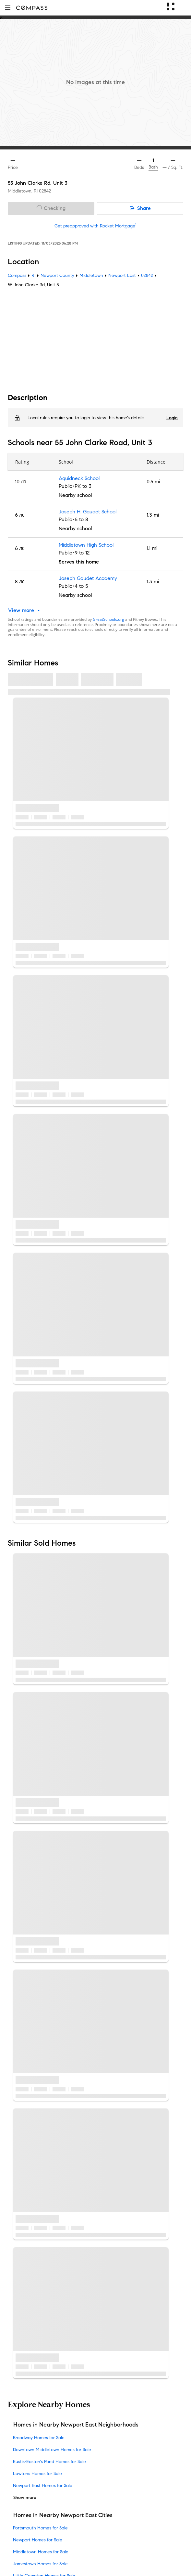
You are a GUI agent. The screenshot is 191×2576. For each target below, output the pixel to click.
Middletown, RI (23, 191)
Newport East (122, 275)
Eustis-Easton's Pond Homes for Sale (49, 2461)
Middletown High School (86, 545)
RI (33, 275)
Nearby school (75, 495)
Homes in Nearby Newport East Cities (63, 2515)
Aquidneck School (79, 479)
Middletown (91, 275)
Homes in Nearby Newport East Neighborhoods (75, 2424)
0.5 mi (153, 482)
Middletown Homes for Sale (40, 2552)
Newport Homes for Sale (37, 2540)
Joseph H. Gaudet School (87, 512)
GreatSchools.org (108, 619)
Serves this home (79, 562)
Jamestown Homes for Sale (40, 2564)
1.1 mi (152, 548)
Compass (17, 275)
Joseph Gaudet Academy (88, 578)
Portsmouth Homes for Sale (40, 2528)
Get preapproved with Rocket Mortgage (95, 226)
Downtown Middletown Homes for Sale (52, 2449)
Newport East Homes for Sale (42, 2485)
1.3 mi (153, 515)
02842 (45, 191)
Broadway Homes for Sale (39, 2437)
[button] (8, 7)
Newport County (57, 275)
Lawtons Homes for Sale (37, 2473)
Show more (24, 2497)
